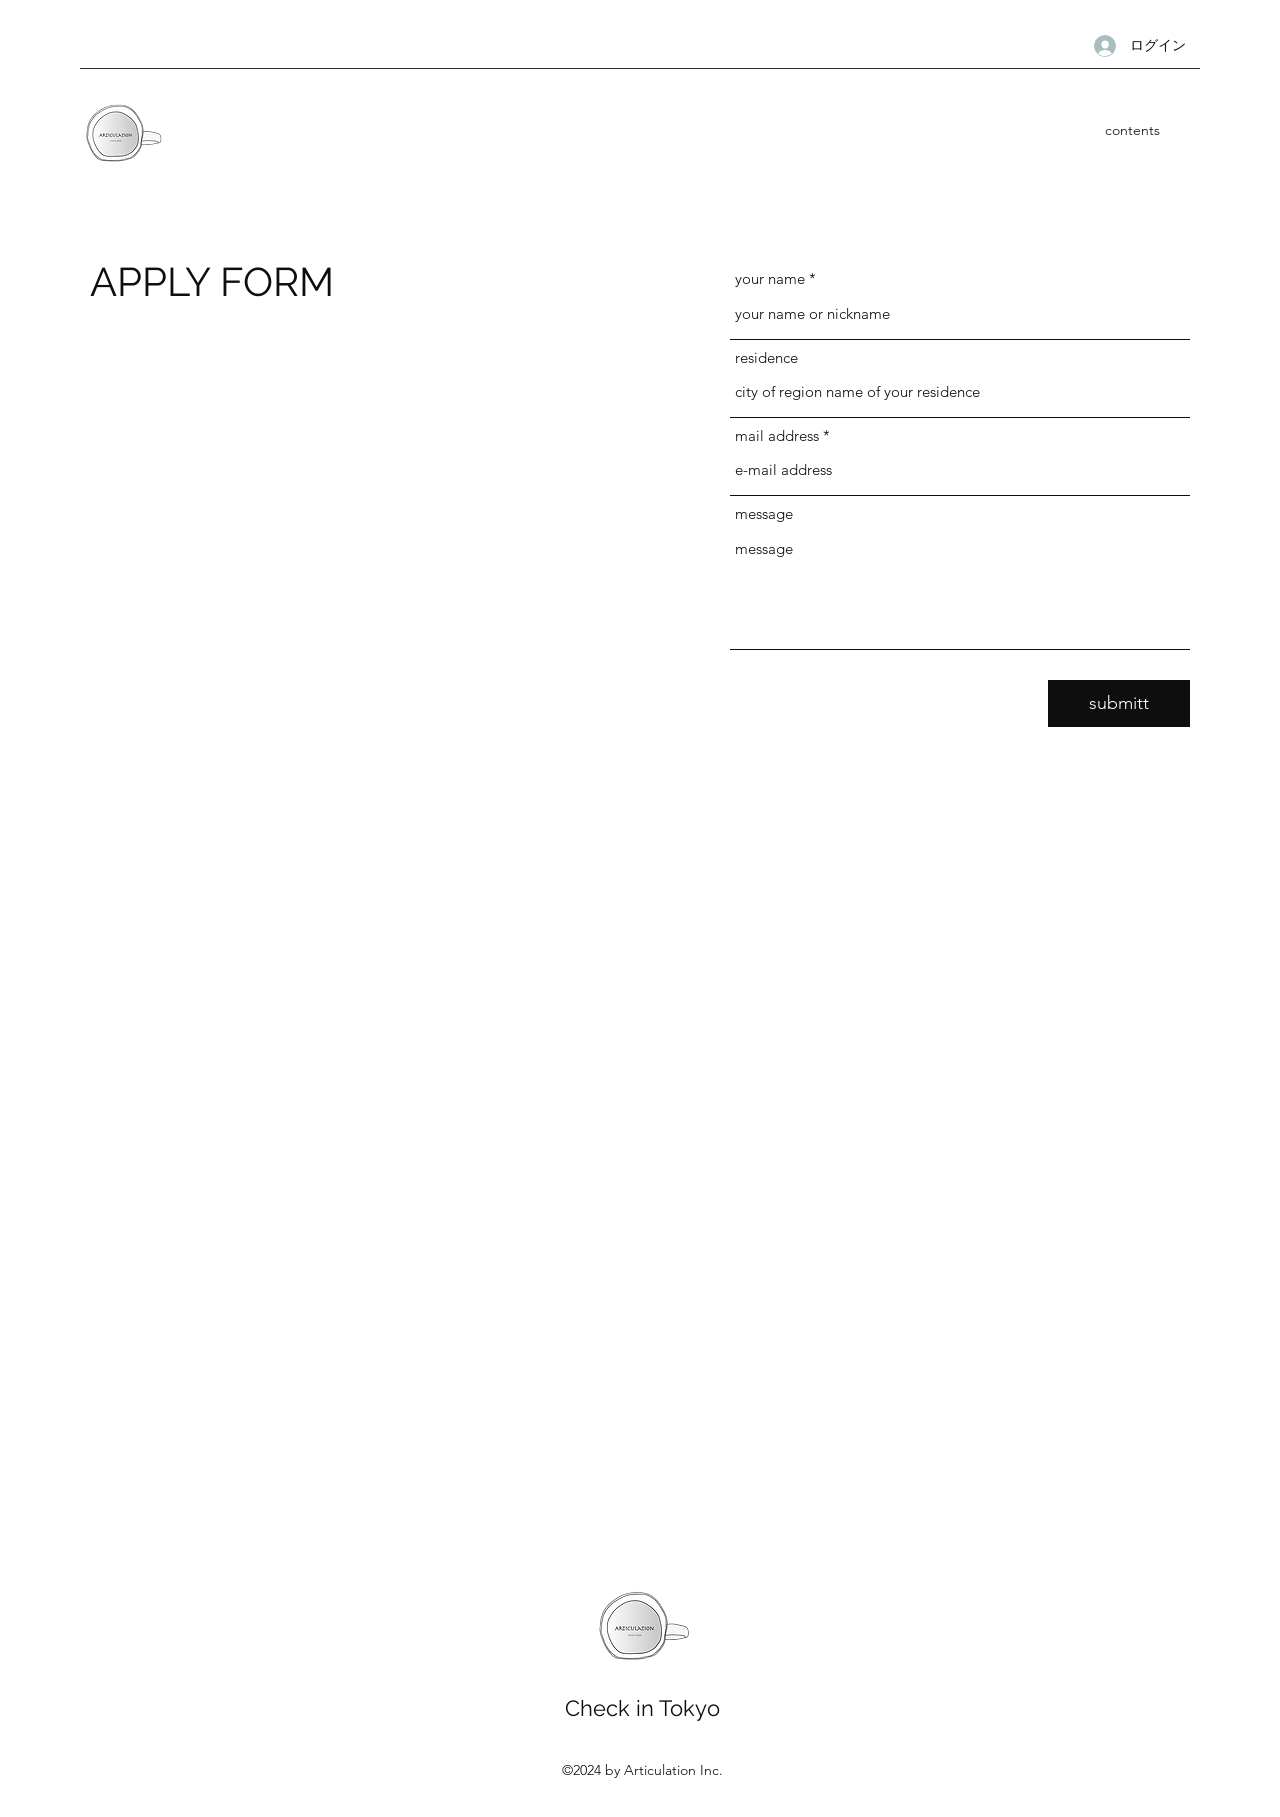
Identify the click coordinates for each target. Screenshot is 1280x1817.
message (764, 513)
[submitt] (1119, 703)
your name (770, 278)
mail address (777, 435)
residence (766, 357)
